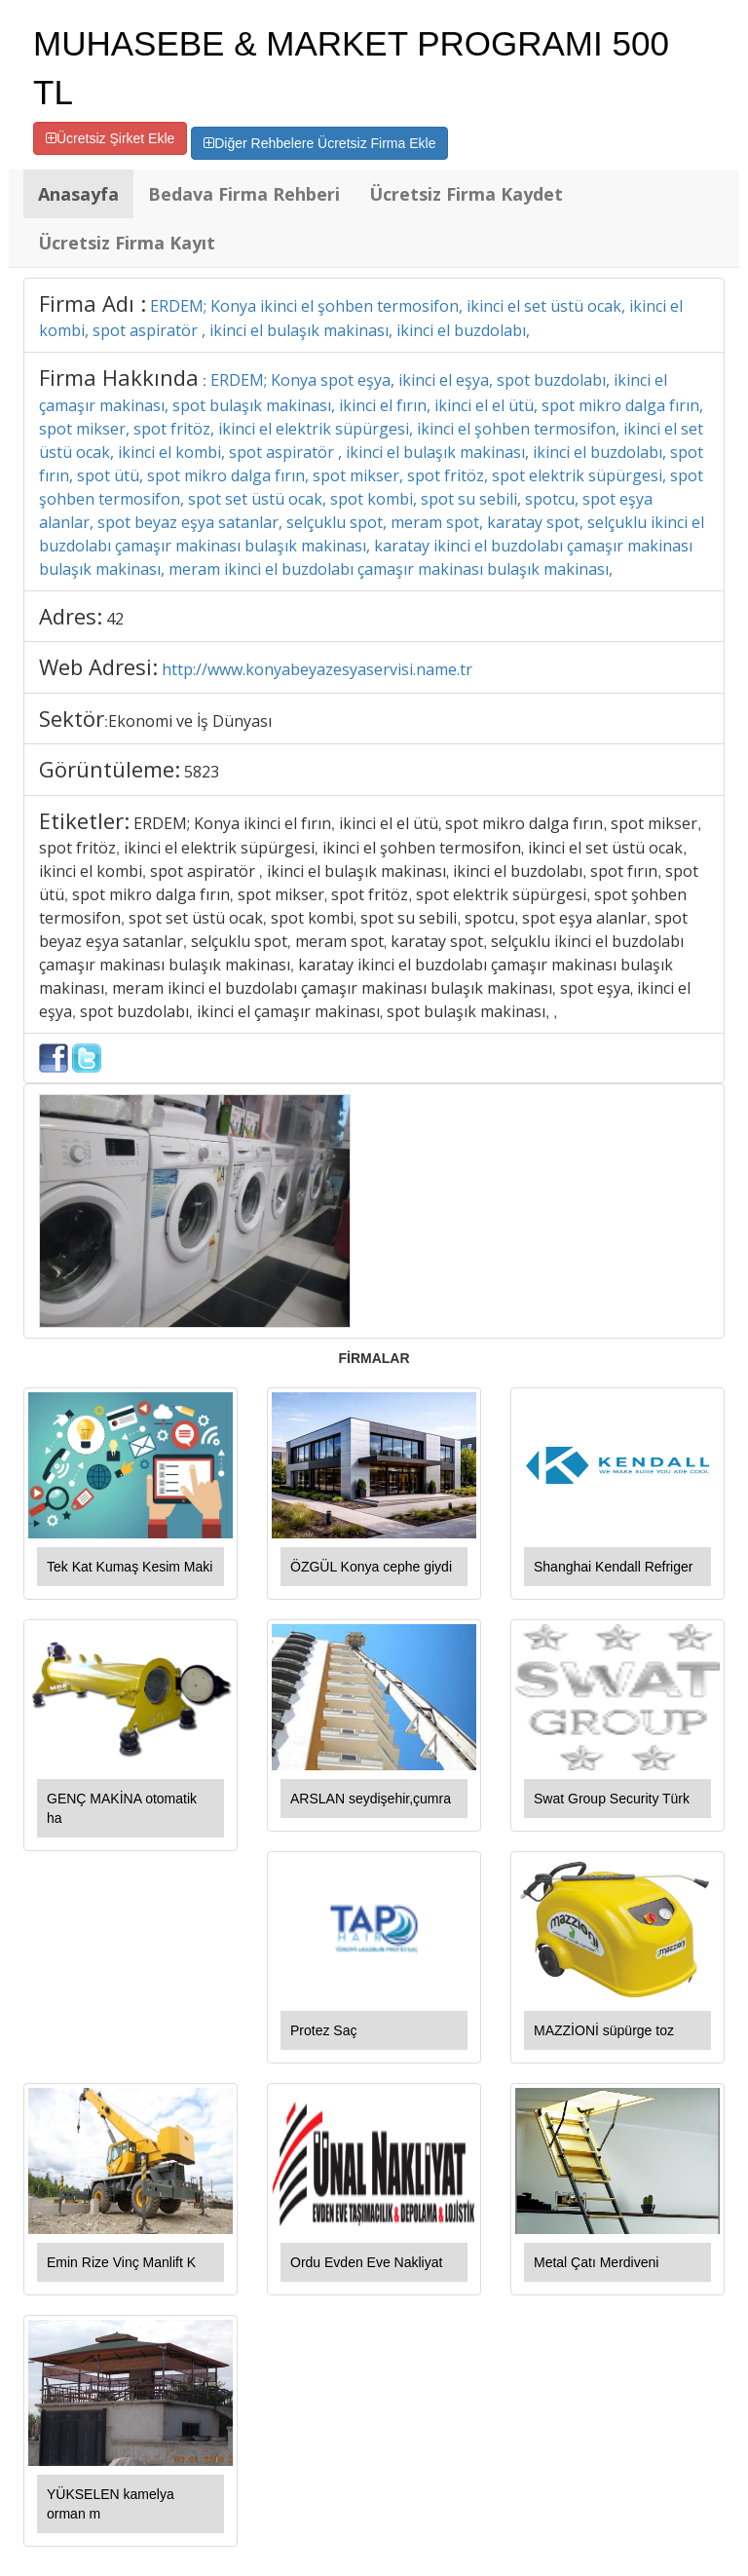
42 (115, 618)
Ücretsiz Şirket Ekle (110, 138)
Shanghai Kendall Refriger (613, 1566)
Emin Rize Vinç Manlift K (121, 2262)
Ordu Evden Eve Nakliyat (366, 2262)
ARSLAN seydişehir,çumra (370, 1798)
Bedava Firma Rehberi (244, 194)
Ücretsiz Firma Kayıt (126, 242)
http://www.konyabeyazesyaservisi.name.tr (317, 669)
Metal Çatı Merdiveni (596, 2262)
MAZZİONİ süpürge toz (604, 2030)
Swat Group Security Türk (612, 1798)
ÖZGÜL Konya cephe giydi (371, 1566)
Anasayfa (78, 194)
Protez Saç (323, 2030)
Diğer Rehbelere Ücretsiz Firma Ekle (319, 143)
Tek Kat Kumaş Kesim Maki (129, 1566)
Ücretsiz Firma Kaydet (466, 194)
